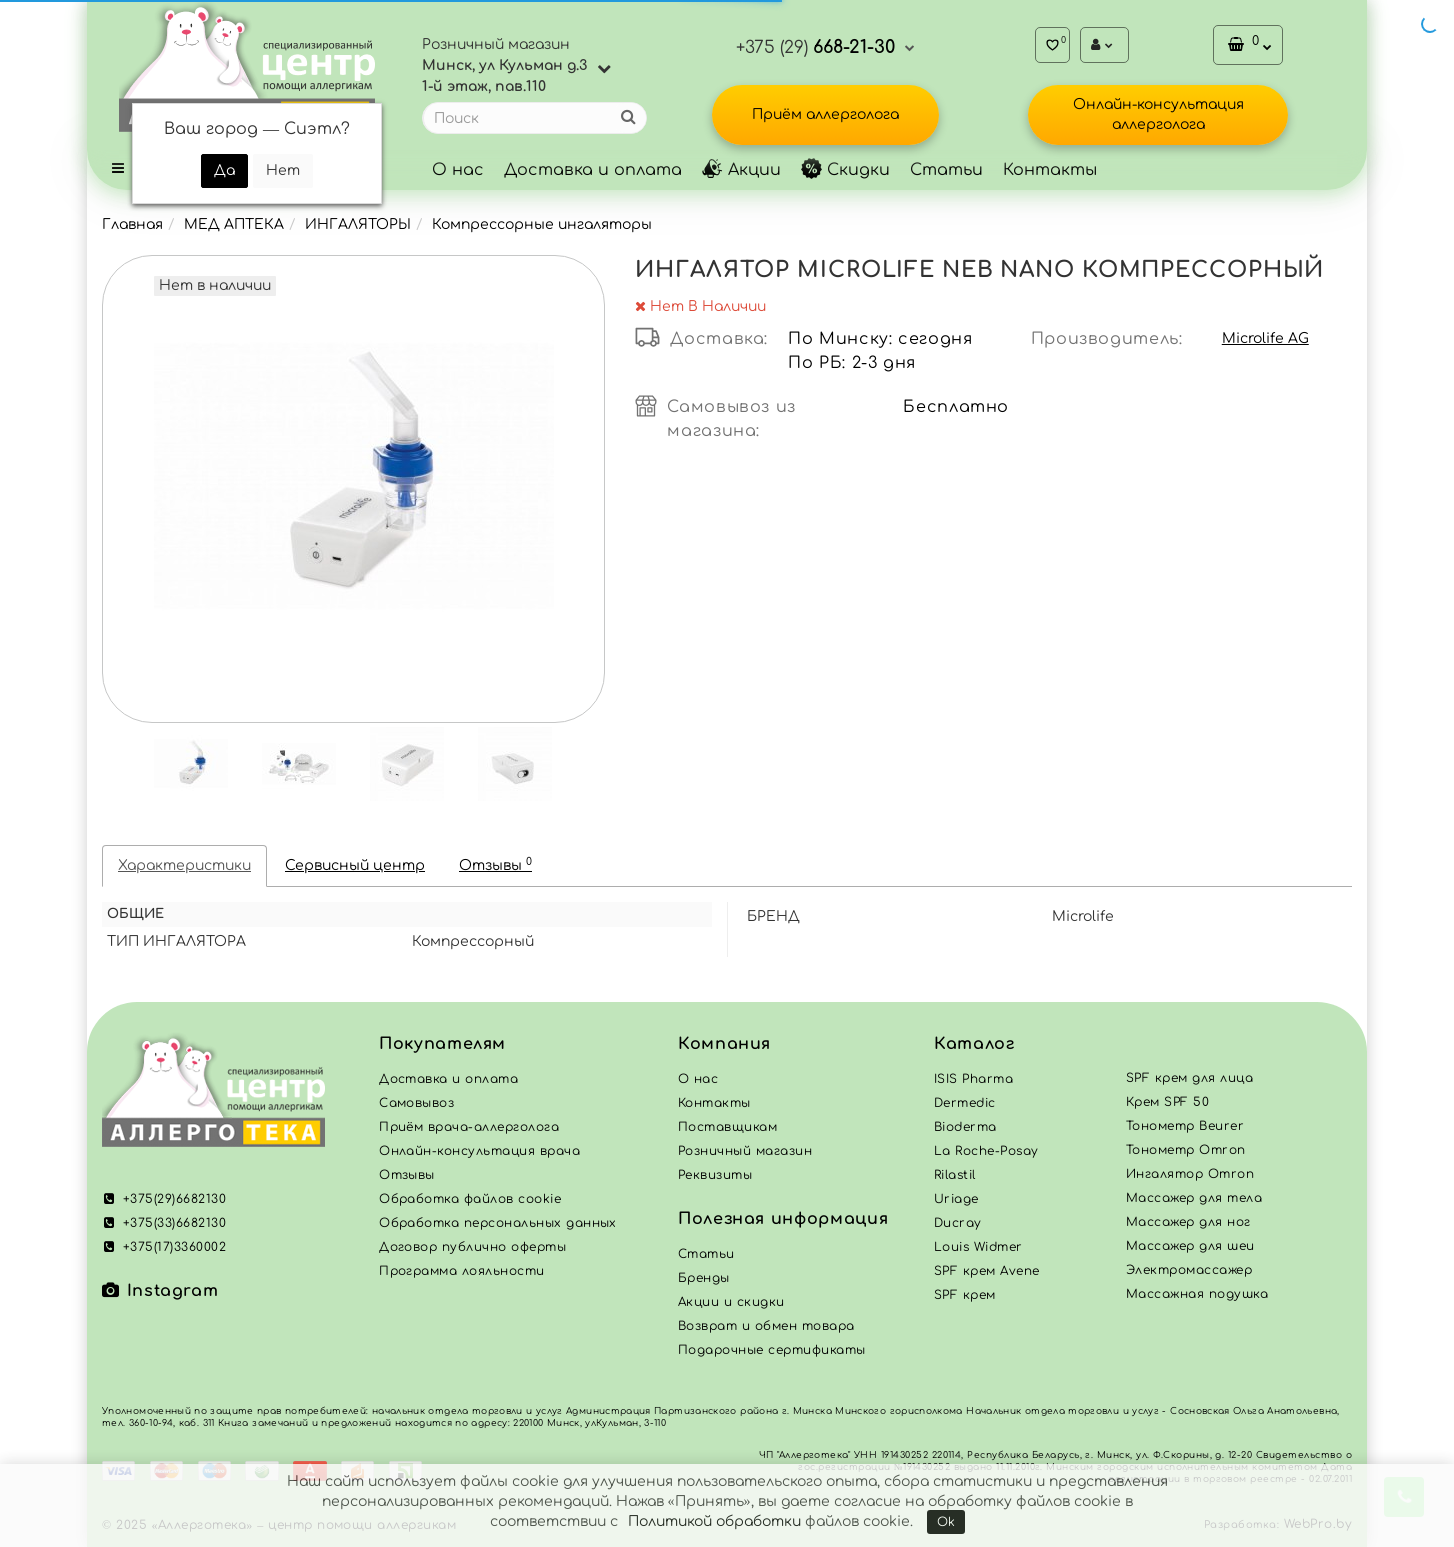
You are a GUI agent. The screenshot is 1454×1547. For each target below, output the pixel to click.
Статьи (946, 170)
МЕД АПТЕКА (234, 224)
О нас (458, 170)
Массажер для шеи (1190, 1246)
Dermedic (965, 1103)
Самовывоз (416, 1103)
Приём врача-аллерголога (469, 1127)
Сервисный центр (355, 865)
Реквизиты (715, 1175)
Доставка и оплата (593, 170)
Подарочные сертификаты (772, 1350)
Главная (132, 224)
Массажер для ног (1188, 1222)
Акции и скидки (731, 1302)
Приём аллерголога (825, 114)
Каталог (974, 1044)
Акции (741, 170)
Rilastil (955, 1175)
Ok (946, 1522)
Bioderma (965, 1127)
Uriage (956, 1199)
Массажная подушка (1197, 1294)
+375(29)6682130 (164, 1199)
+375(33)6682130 (164, 1223)
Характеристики (184, 865)
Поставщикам (727, 1127)
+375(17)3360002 (164, 1247)
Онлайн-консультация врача (479, 1151)
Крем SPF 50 (1167, 1102)
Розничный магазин (745, 1151)
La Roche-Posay (986, 1151)
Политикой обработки (714, 1521)
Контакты (1050, 170)
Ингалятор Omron (1190, 1174)
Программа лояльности (462, 1271)
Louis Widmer (978, 1247)
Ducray (958, 1223)
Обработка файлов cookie (470, 1199)
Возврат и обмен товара (766, 1326)
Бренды (704, 1278)
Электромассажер (1189, 1270)
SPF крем (965, 1295)
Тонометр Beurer (1185, 1126)
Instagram (160, 1291)
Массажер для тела (1194, 1198)
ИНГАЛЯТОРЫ (358, 224)
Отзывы (495, 864)
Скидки (845, 170)
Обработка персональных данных (498, 1223)
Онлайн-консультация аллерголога (1158, 114)
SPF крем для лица (1189, 1078)
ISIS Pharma (973, 1079)
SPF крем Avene (987, 1271)
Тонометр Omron (1186, 1150)
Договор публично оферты (472, 1247)
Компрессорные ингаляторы (542, 224)
